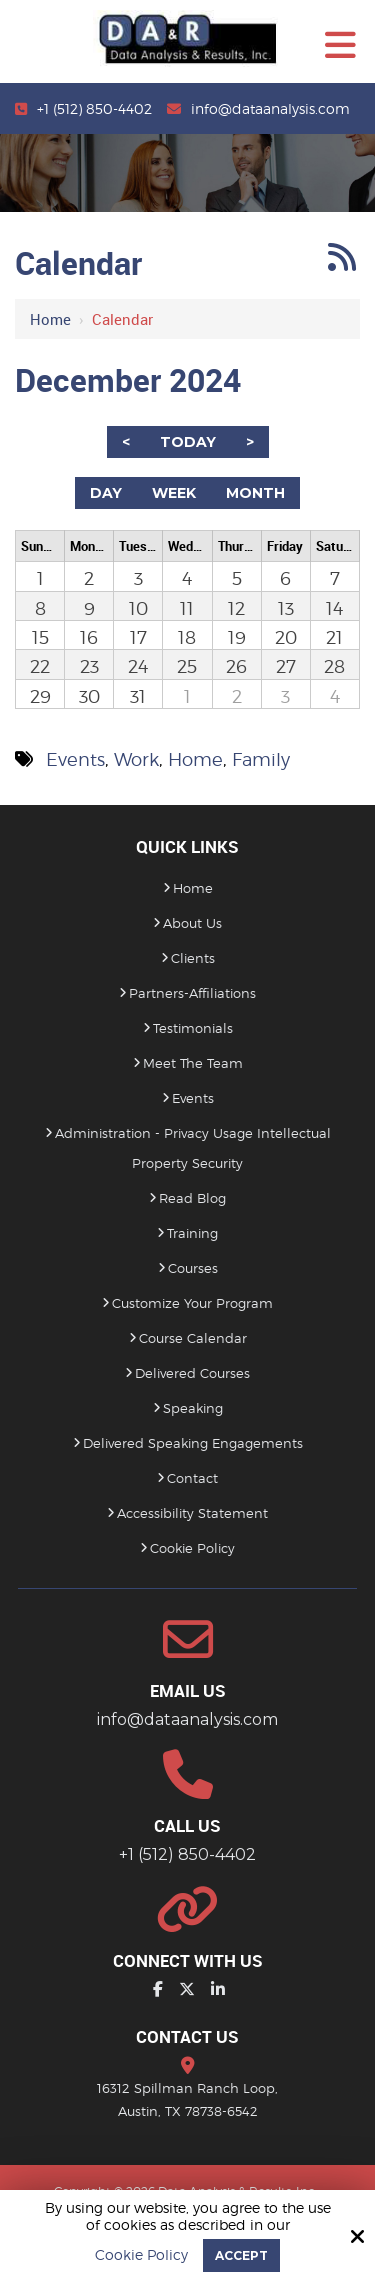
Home (50, 319)
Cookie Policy (141, 2255)
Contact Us (187, 2036)
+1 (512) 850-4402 (94, 108)
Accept (241, 2255)
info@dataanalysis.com (270, 108)
